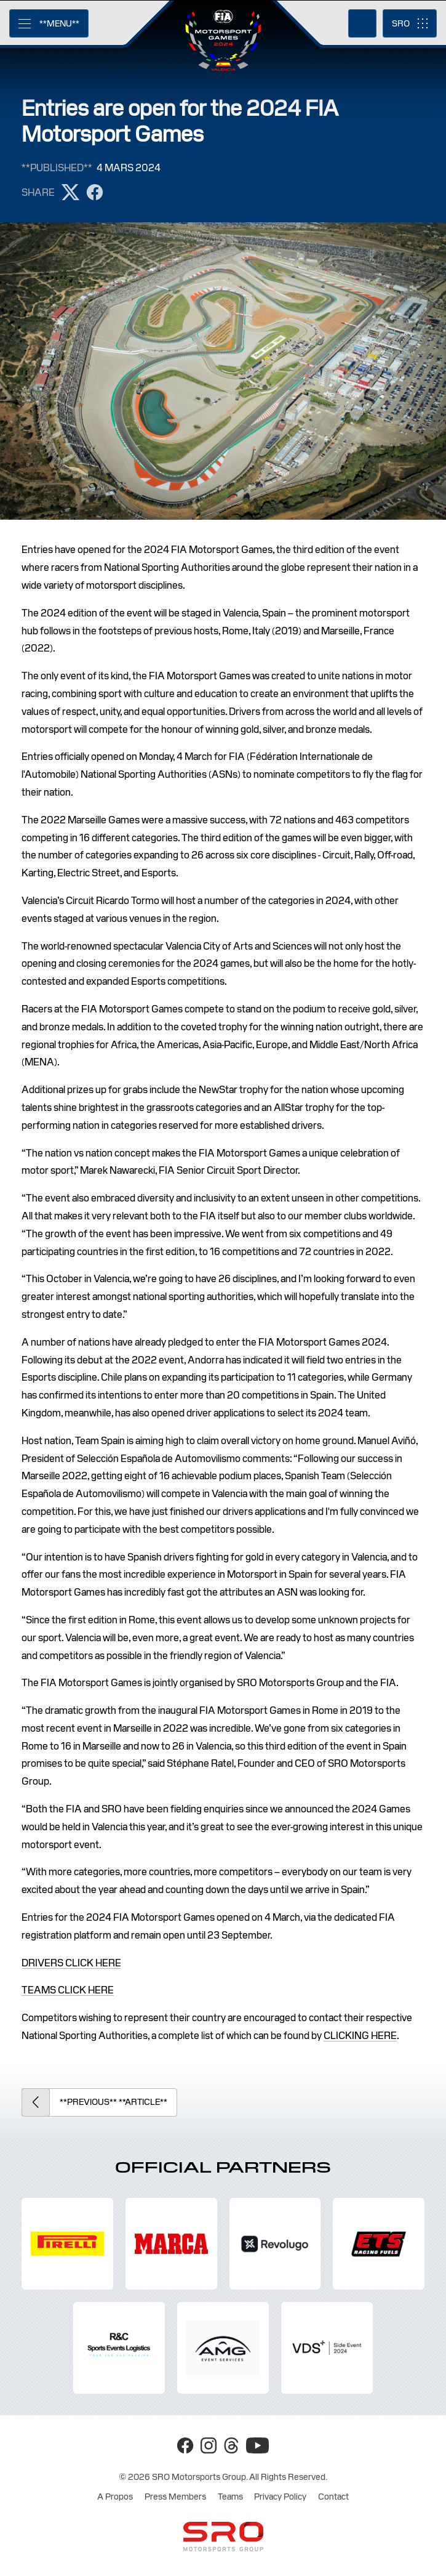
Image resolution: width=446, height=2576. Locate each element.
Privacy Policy (280, 2496)
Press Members (175, 2496)
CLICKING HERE (360, 2035)
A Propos (115, 2496)
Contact (333, 2496)
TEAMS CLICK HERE (68, 1990)
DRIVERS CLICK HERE (71, 1962)
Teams (230, 2496)
